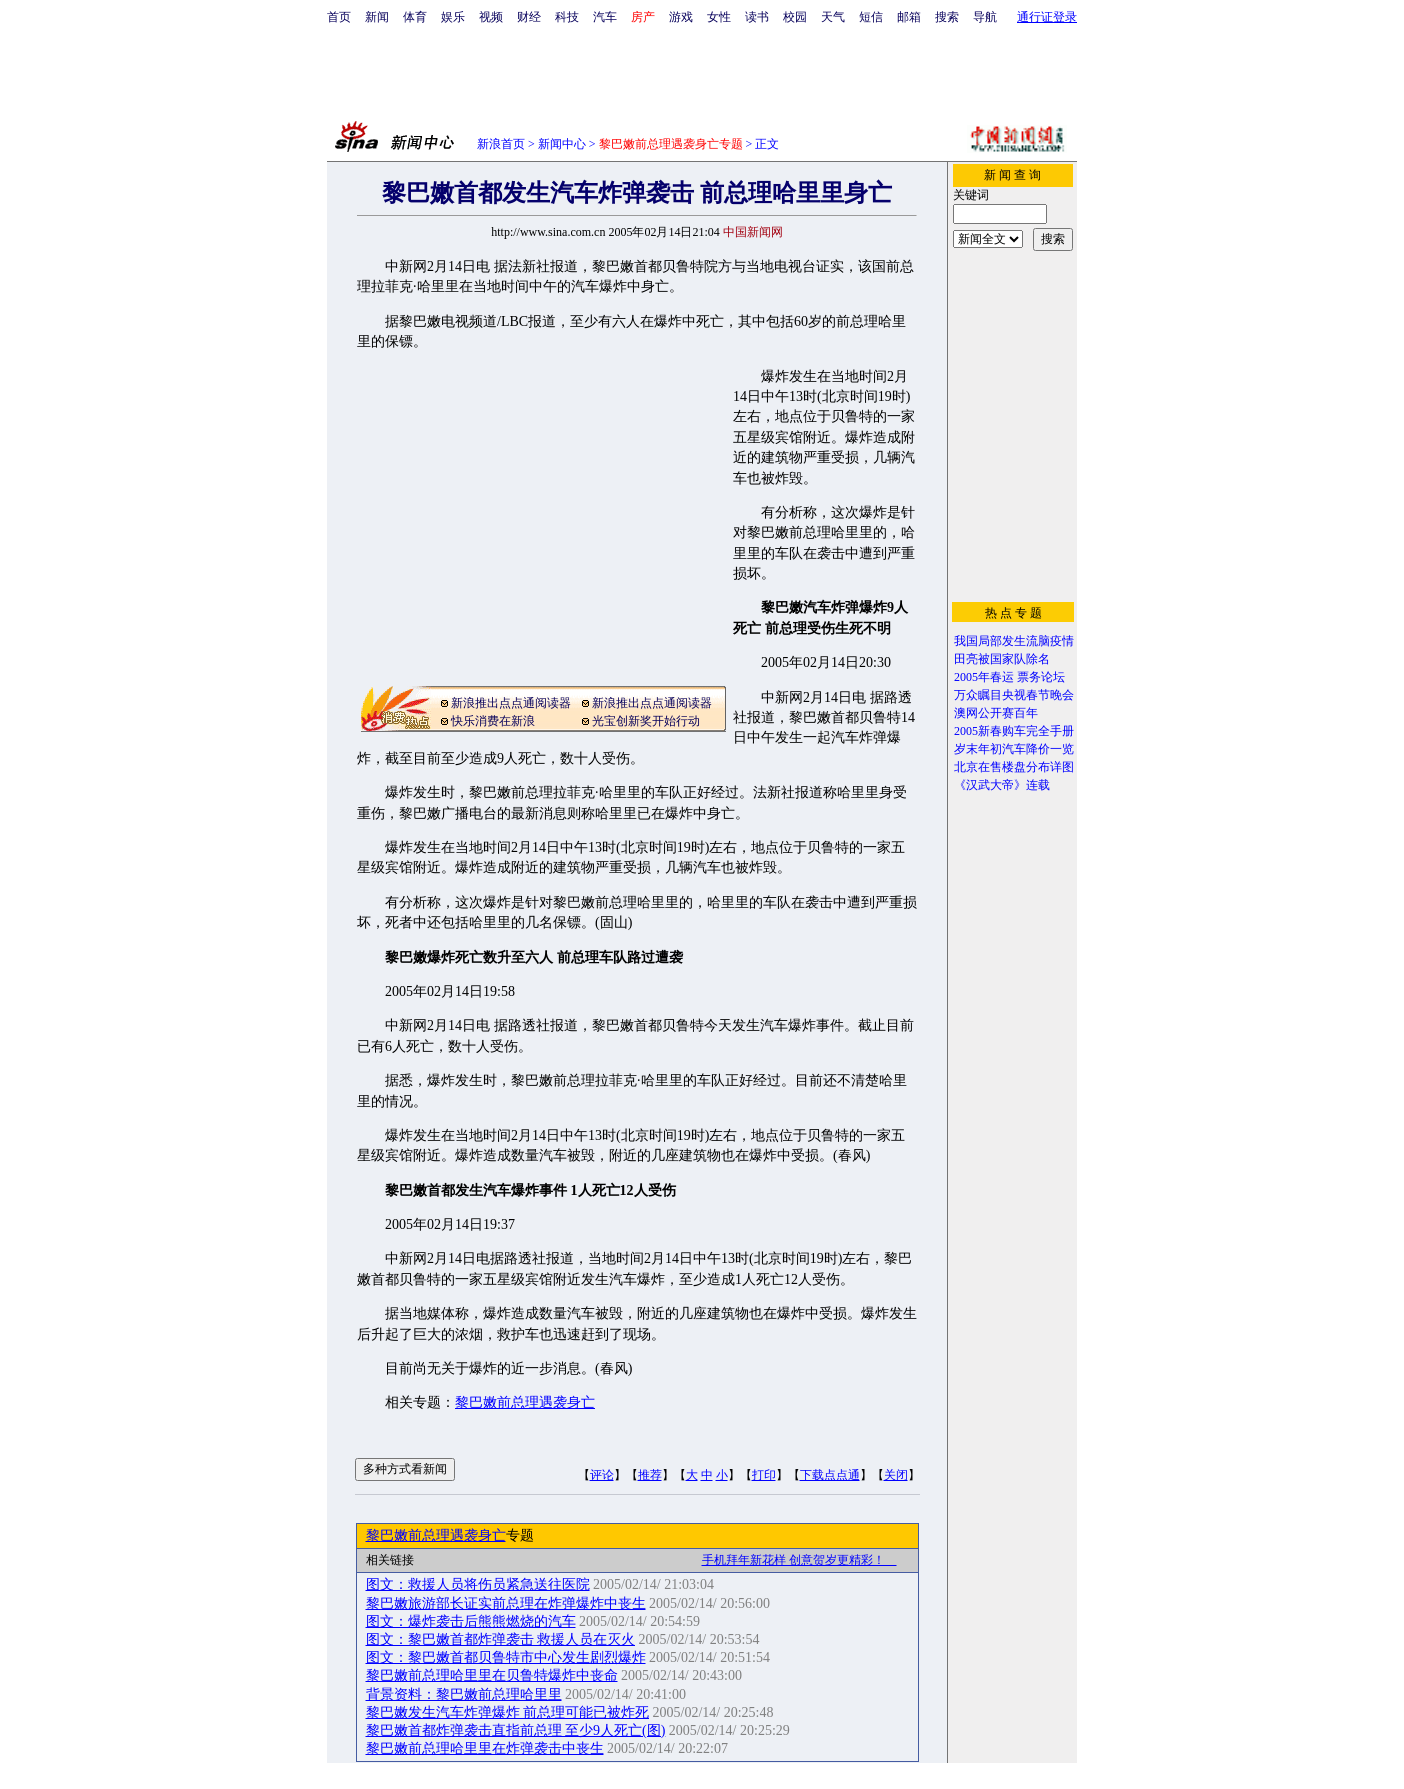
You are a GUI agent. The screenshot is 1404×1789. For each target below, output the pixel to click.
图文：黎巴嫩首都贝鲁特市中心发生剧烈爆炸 (506, 1657)
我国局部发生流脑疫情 (1014, 641)
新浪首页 (501, 144)
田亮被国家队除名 (1002, 659)
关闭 (896, 1475)
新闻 (377, 17)
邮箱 (909, 17)
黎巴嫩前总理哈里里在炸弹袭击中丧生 (485, 1748)
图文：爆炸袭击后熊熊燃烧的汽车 (471, 1621)
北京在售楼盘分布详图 (1014, 767)
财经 (529, 17)
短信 (871, 17)
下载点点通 (830, 1475)
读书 (757, 17)
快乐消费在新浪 (493, 721)
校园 (795, 17)
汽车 (605, 17)
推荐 (650, 1475)
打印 (764, 1475)
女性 (719, 17)
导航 (985, 17)
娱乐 (453, 17)
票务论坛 (1041, 677)
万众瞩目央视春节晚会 (1014, 695)
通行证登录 (1047, 17)
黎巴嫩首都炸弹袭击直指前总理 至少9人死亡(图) (516, 1730)
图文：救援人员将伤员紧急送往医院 (478, 1584)
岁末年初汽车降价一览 (1014, 749)
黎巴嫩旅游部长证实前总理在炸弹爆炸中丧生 (506, 1603)
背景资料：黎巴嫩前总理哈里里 (464, 1694)
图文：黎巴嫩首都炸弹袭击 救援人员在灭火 (501, 1639)
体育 (415, 17)
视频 (491, 17)
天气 (833, 17)
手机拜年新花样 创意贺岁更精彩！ (799, 1560)
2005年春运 (984, 677)
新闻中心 (562, 144)
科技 (567, 17)
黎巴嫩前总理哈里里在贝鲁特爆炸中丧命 (492, 1675)
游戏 (681, 17)
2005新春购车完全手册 (1014, 731)
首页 (339, 17)
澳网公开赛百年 (996, 713)
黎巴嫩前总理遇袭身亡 (525, 1402)
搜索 (947, 17)
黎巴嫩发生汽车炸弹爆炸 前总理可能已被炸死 (508, 1712)
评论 (602, 1475)
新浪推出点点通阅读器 (511, 703)
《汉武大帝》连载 (1002, 785)
